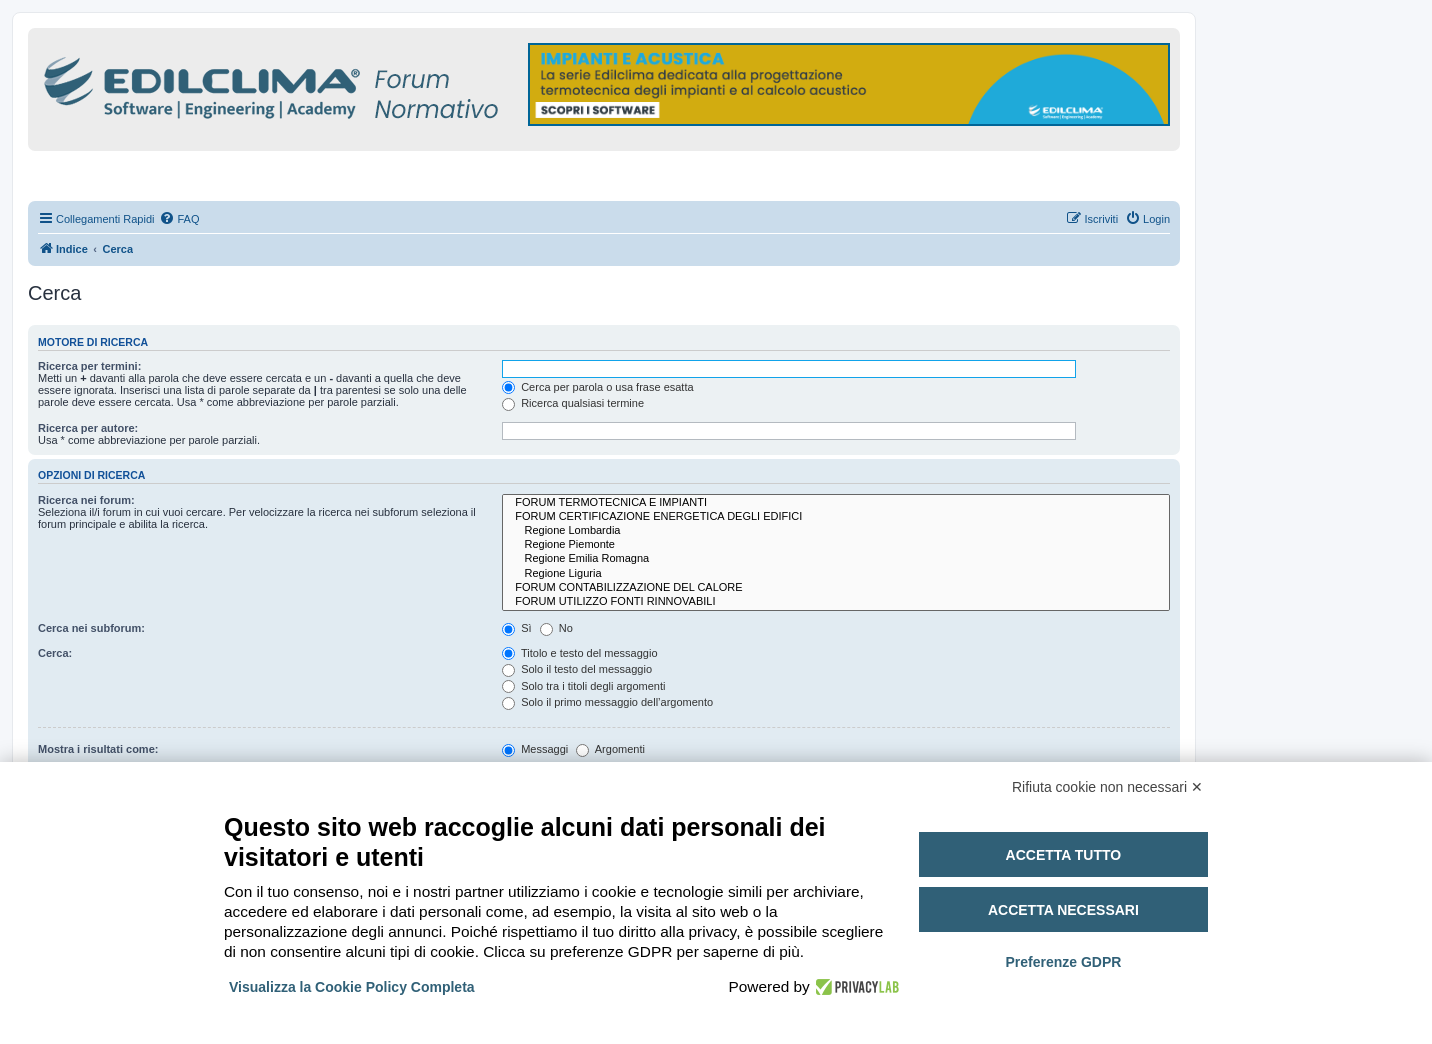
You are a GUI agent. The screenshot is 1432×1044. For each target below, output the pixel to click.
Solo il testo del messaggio (577, 669)
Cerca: (55, 653)
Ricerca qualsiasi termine (573, 403)
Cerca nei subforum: (91, 628)
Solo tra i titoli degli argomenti (583, 686)
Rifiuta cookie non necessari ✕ (1107, 787)
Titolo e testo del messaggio (579, 653)
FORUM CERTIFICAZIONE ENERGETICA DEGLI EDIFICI (836, 517)
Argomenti (610, 749)
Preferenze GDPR (1063, 962)
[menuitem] (179, 219)
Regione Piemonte (836, 545)
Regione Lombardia (836, 531)
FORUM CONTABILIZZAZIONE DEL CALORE (836, 588)
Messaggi (535, 749)
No (556, 628)
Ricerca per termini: (89, 366)
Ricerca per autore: (88, 428)
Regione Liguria (836, 574)
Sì (516, 628)
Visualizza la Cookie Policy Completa (352, 987)
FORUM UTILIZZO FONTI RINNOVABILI (836, 602)
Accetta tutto (1064, 855)
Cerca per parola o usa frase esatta (597, 387)
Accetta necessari (1063, 910)
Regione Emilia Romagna (836, 559)
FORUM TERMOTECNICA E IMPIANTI (836, 503)
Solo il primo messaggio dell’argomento (607, 702)
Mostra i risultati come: (98, 749)
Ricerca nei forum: (86, 500)
